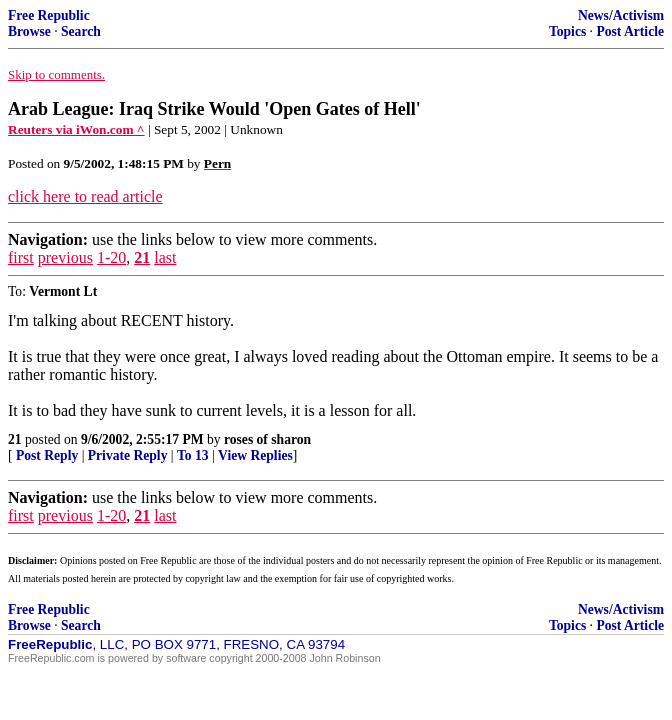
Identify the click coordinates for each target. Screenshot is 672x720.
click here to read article (85, 196)
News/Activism (621, 15)
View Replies (255, 455)
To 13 (193, 455)
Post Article (630, 31)
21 (142, 257)
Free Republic (49, 15)
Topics (567, 31)
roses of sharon (267, 439)
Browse (29, 31)
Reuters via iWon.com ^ (76, 129)
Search (81, 31)
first (21, 257)
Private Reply (128, 455)
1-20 (111, 257)
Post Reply (47, 455)
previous (65, 257)
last (165, 257)
